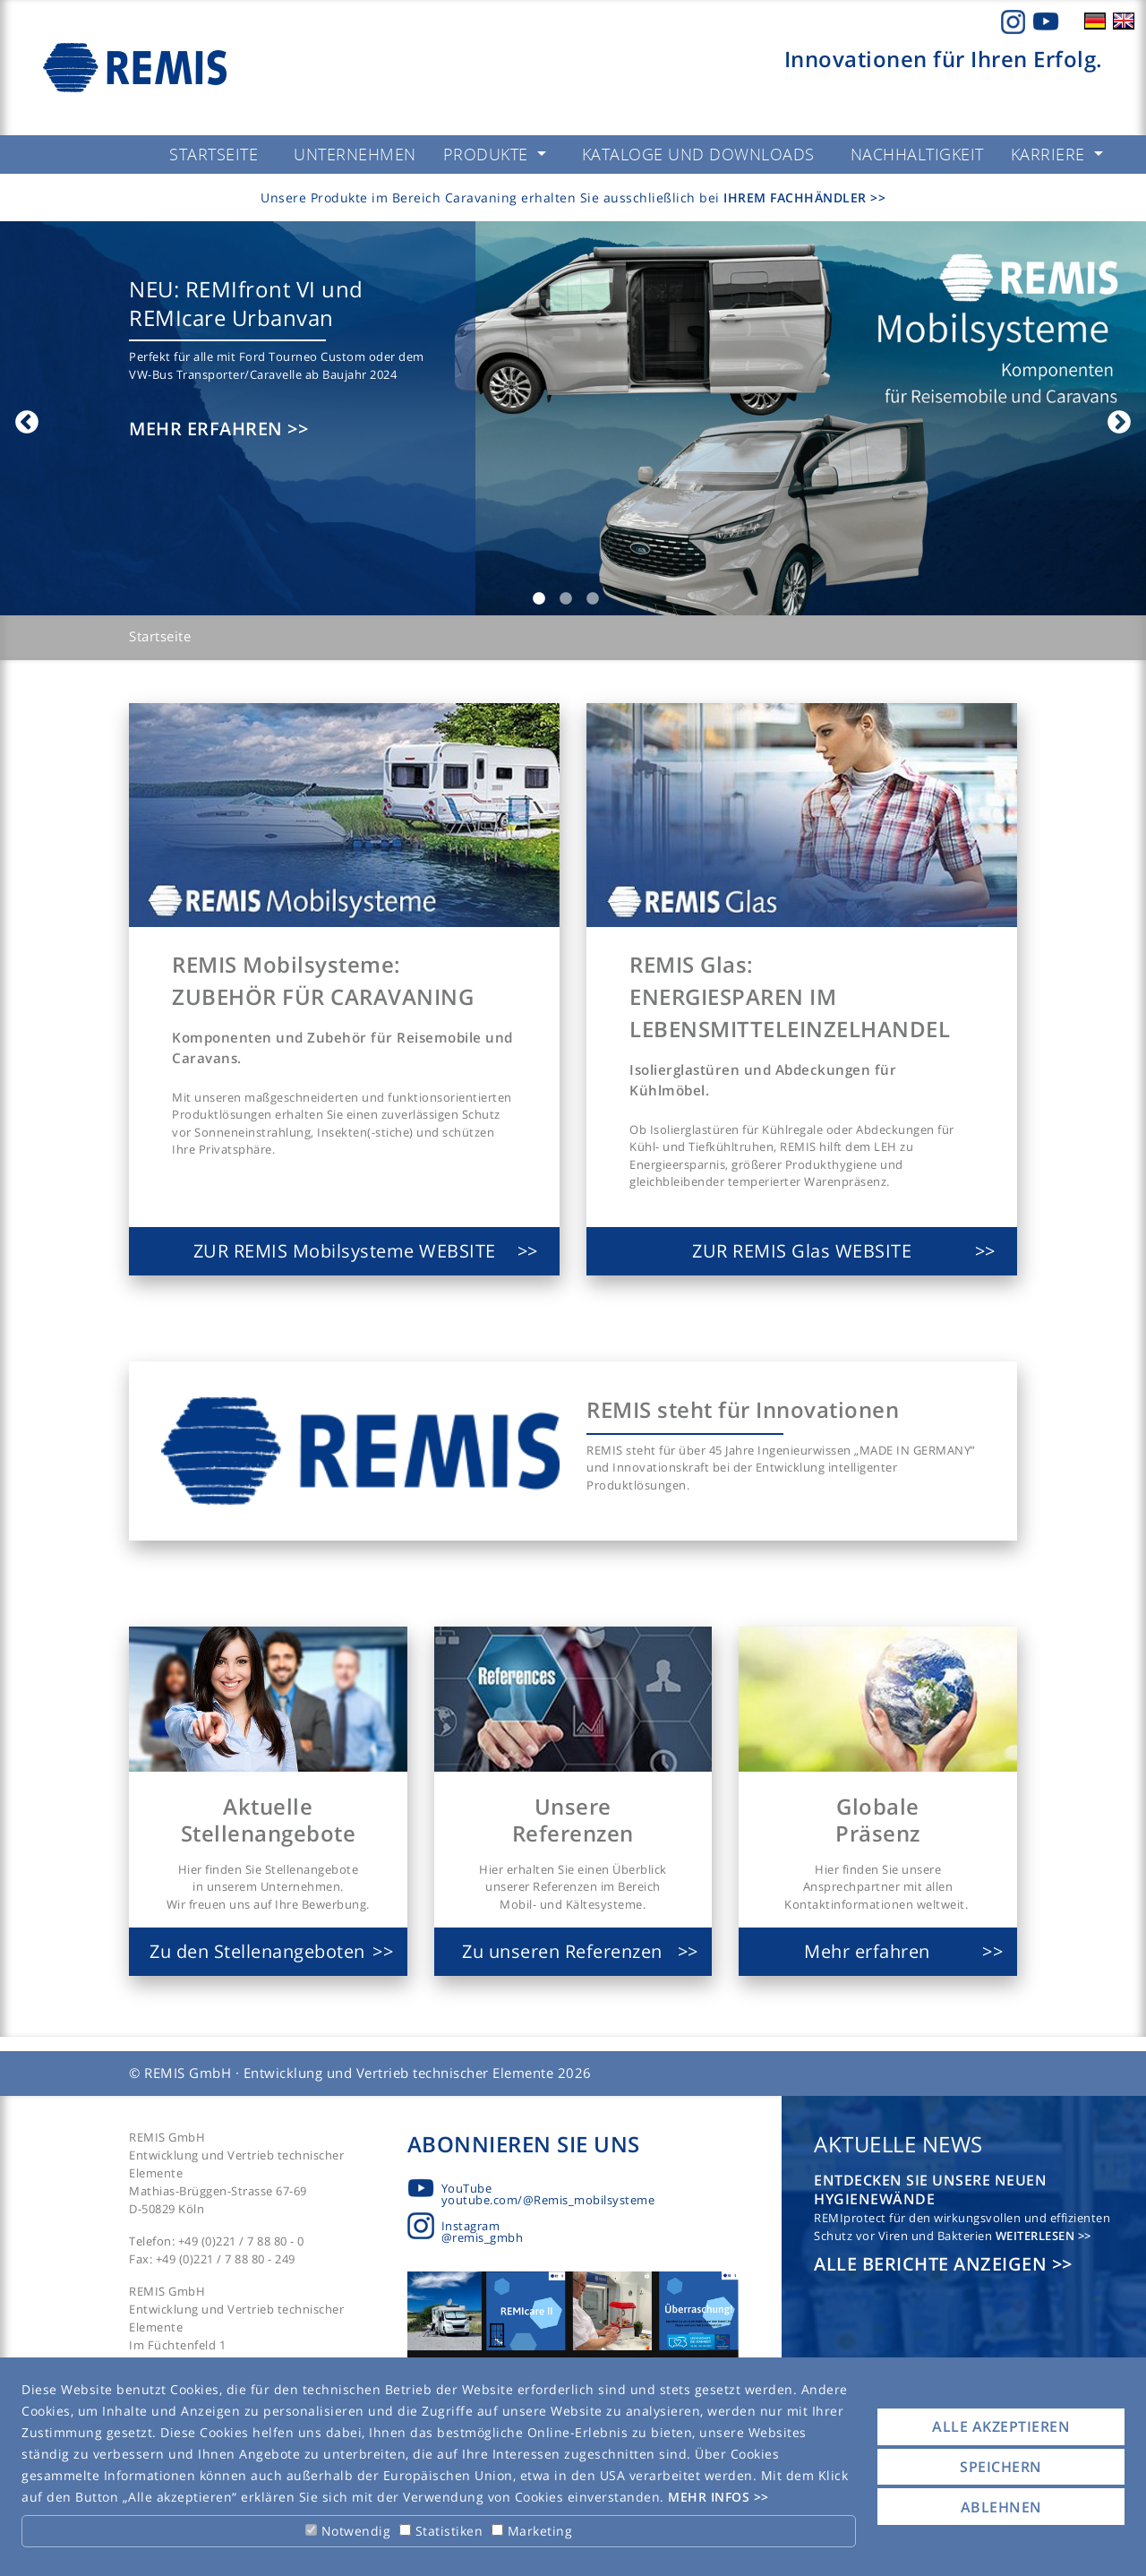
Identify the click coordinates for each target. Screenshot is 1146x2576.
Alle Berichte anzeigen (933, 2264)
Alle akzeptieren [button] (1001, 2426)
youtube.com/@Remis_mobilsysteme (548, 2200)
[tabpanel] (573, 418)
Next (1115, 418)
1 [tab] (539, 599)
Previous (22, 418)
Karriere (1050, 154)
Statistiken (441, 2530)
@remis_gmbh (482, 2237)
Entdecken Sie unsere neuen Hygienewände (930, 2189)
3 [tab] (593, 599)
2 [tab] (566, 599)
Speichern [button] (1001, 2467)
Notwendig (347, 2530)
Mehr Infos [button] (711, 2496)
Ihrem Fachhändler (796, 197)
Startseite (160, 636)
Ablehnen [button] (1001, 2507)
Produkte (488, 154)
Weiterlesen (1037, 2236)
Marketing (532, 2530)
